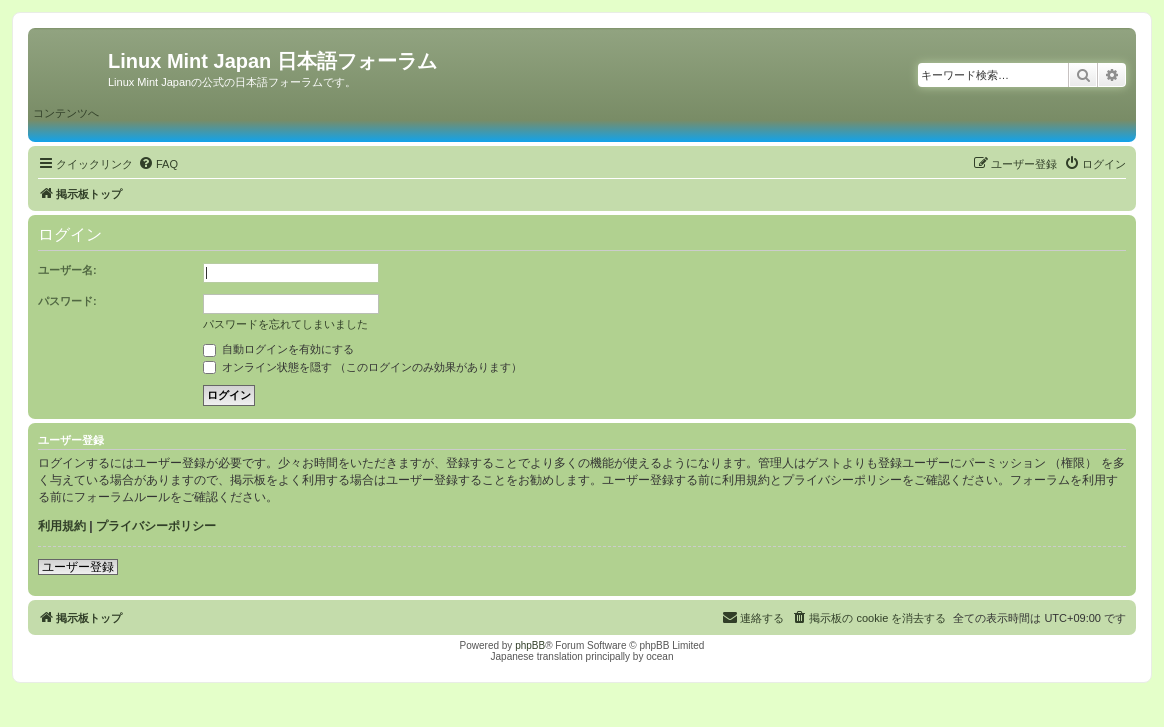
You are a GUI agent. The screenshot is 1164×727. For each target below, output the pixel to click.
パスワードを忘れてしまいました (285, 324)
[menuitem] (158, 164)
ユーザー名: (67, 270)
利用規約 (62, 526)
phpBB (530, 645)
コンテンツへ (66, 113)
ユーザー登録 (78, 567)
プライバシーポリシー (156, 526)
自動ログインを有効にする (278, 349)
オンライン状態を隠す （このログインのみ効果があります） (362, 367)
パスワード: (67, 301)
